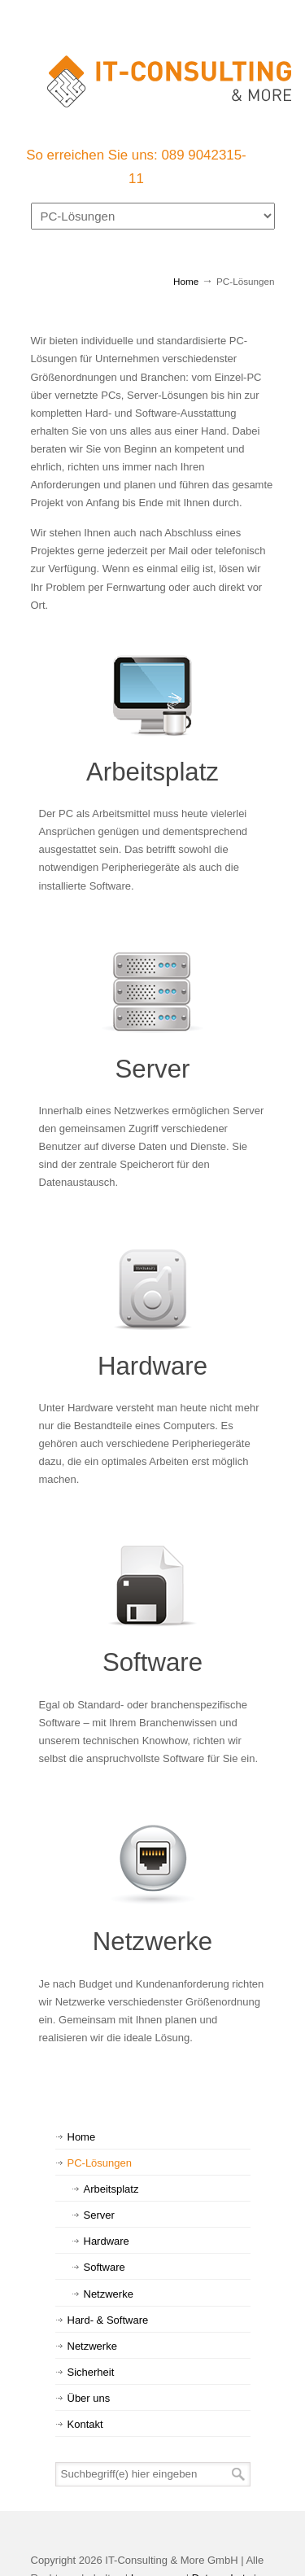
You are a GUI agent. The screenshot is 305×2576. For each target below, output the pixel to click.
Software (152, 1662)
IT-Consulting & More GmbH (169, 74)
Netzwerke (152, 1941)
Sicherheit (91, 2372)
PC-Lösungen (100, 2163)
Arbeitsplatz (152, 772)
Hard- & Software (108, 2320)
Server (152, 1069)
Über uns (89, 2398)
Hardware (152, 1366)
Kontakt (85, 2424)
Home (185, 281)
